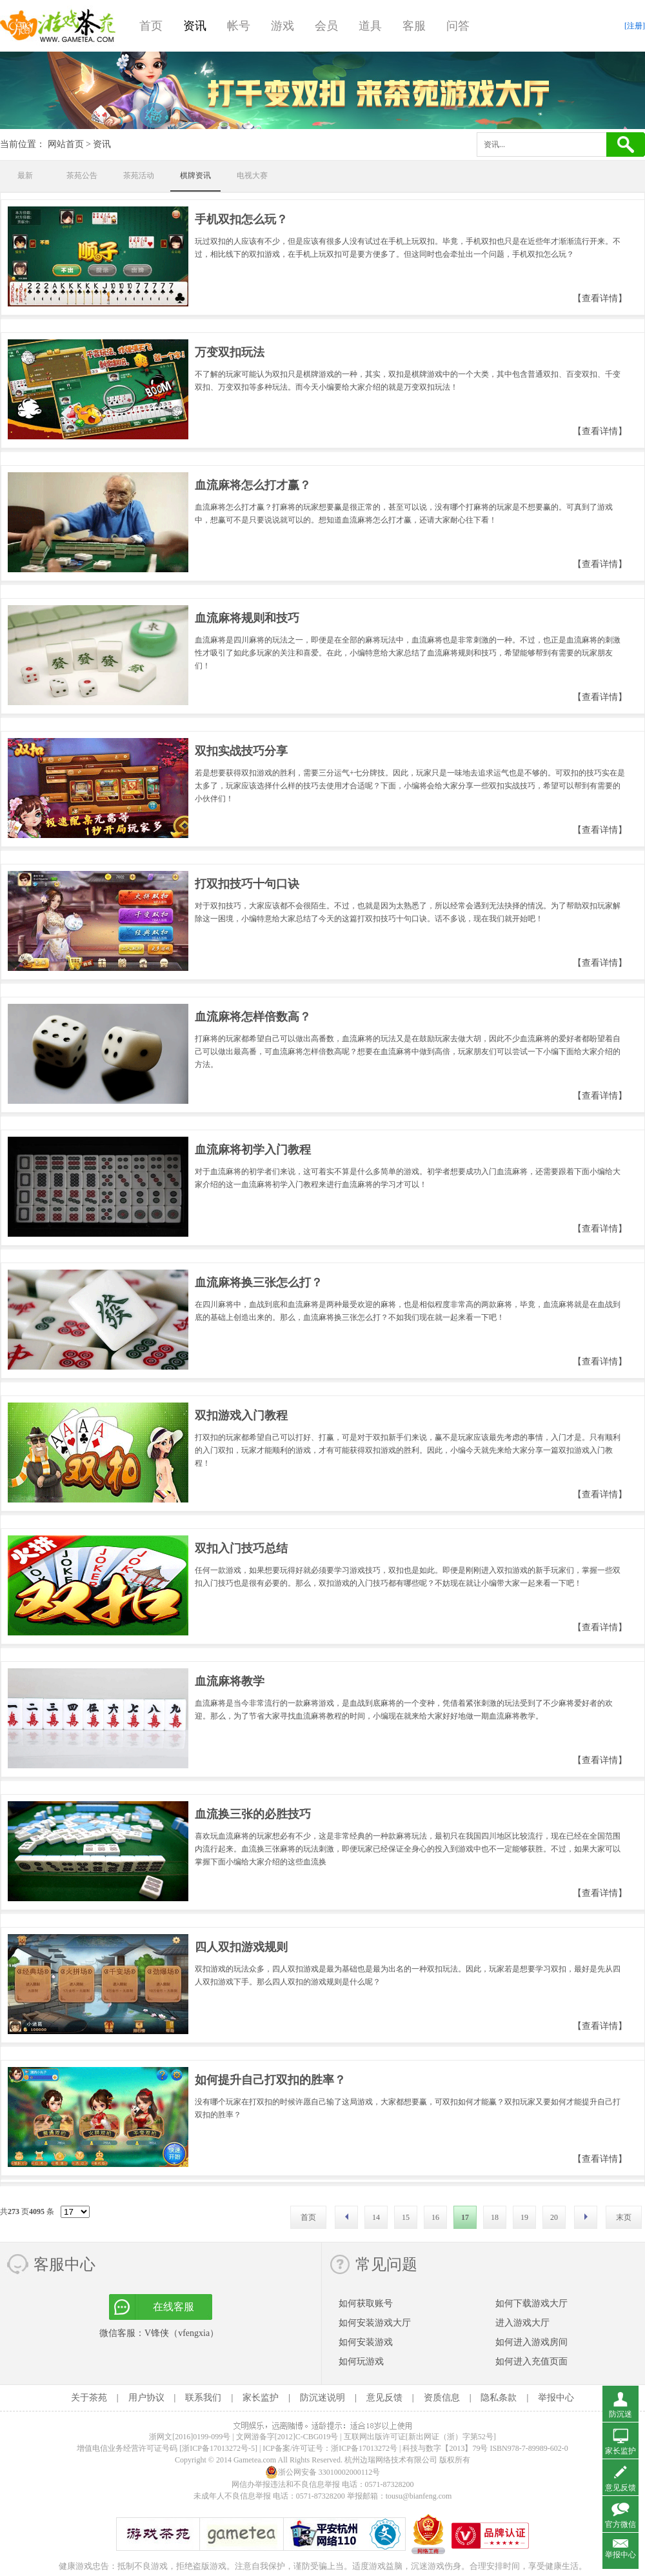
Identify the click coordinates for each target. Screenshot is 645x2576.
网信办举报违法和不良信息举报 (286, 2484)
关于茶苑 (89, 2397)
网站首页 (66, 144)
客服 (414, 25)
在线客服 (173, 2306)
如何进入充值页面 (531, 2361)
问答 (458, 25)
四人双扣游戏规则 (241, 1947)
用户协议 (146, 2397)
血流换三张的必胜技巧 (253, 1814)
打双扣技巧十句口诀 (247, 883)
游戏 (282, 25)
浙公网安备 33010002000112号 (323, 2472)
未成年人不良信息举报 (233, 2496)
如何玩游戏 (361, 2361)
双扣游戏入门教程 (241, 1415)
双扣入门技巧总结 (241, 1548)
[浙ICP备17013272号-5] (218, 2448)
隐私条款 (499, 2397)
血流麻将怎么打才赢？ (253, 485)
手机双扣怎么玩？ (241, 219)
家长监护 (261, 2397)
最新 (25, 175)
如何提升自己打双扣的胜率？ (270, 2079)
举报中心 (556, 2397)
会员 (326, 25)
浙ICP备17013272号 (364, 2448)
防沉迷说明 (322, 2397)
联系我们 (203, 2397)
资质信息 (442, 2397)
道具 (370, 25)
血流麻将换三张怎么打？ (258, 1282)
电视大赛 (252, 175)
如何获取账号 (366, 2303)
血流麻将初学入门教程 (253, 1149)
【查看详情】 (600, 298)
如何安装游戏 (366, 2342)
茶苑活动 (138, 175)
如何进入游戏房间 (531, 2342)
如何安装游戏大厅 (375, 2323)
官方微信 (620, 2524)
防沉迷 (620, 2414)
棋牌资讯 (195, 175)
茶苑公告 (81, 175)
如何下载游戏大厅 (531, 2303)
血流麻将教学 (229, 1681)
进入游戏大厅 (522, 2323)
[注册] (634, 25)
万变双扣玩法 (229, 352)
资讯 (194, 25)
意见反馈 (384, 2397)
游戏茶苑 (58, 26)
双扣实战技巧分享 (241, 750)
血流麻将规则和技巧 (247, 618)
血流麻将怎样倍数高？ (253, 1016)
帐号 (238, 25)
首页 (151, 25)
